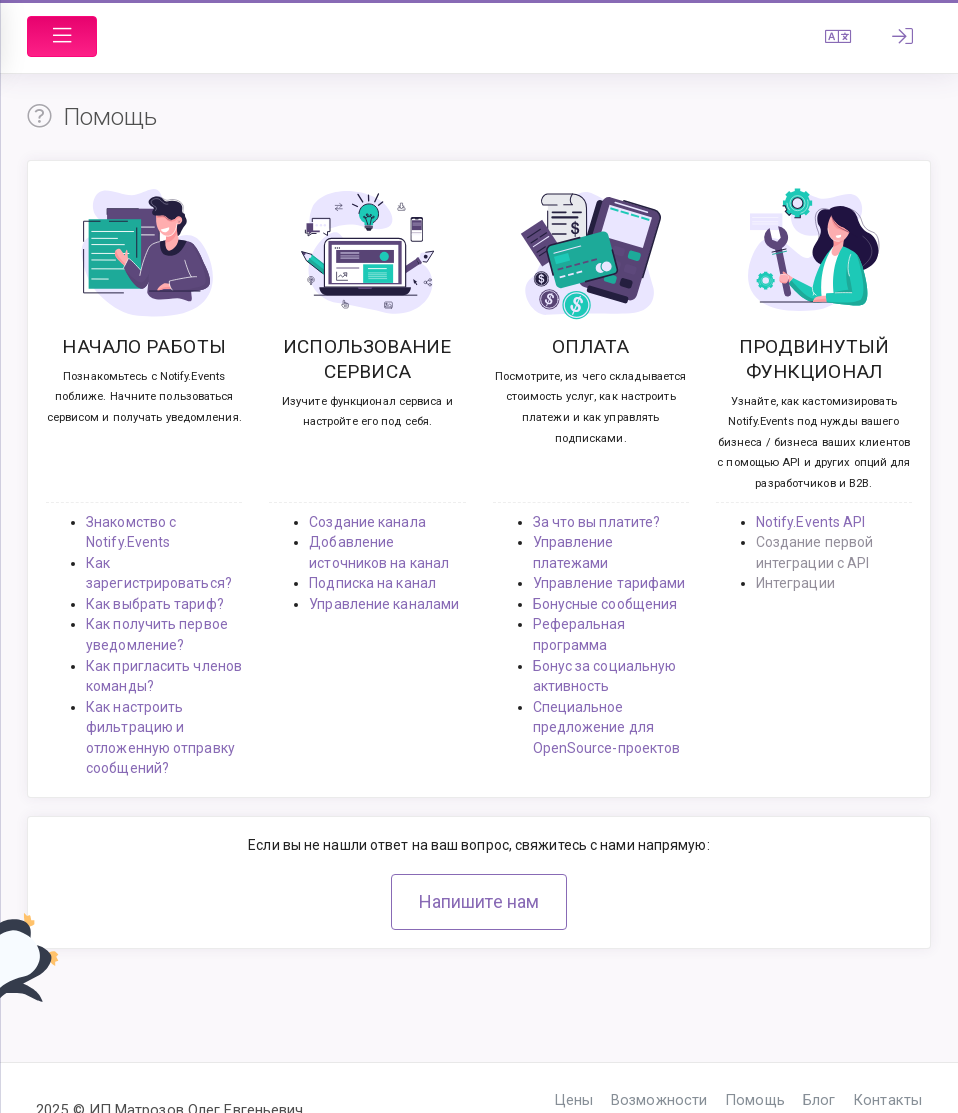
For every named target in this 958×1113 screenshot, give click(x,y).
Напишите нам (479, 901)
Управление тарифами (609, 583)
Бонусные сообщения (605, 604)
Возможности (659, 1100)
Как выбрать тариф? (155, 604)
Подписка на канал (372, 583)
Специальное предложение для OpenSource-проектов (607, 727)
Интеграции (795, 583)
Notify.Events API (811, 522)
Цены (574, 1100)
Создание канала (367, 522)
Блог (819, 1100)
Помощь (755, 1100)
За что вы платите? (597, 522)
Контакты (887, 1100)
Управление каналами (384, 604)
